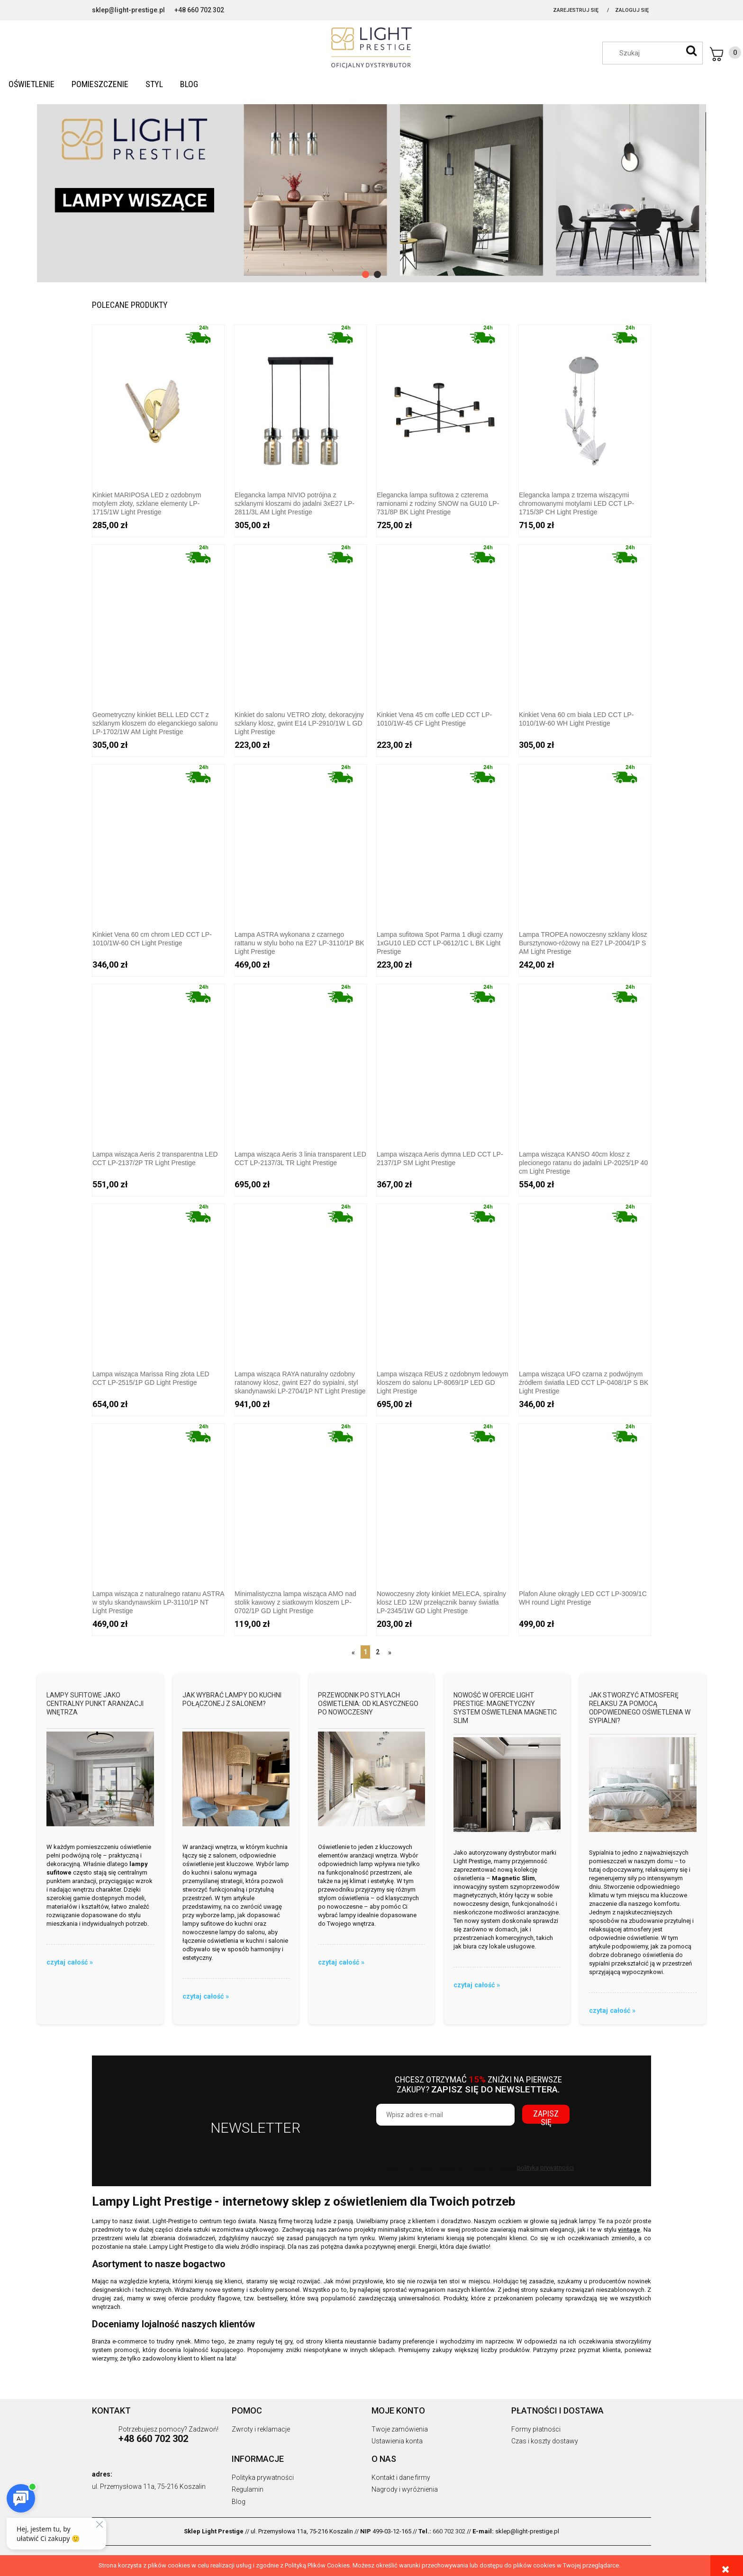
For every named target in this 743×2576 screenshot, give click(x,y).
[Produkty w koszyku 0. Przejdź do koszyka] (725, 54)
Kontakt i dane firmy (401, 2477)
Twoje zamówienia (400, 2429)
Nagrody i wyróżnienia (405, 2489)
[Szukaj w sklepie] (657, 53)
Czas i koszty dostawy (544, 2441)
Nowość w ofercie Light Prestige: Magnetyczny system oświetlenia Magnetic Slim (505, 1707)
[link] (371, 189)
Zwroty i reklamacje (261, 2429)
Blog (238, 2501)
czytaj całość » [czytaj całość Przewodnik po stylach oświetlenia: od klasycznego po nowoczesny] (341, 1962)
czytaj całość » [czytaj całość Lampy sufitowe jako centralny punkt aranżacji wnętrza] (69, 1962)
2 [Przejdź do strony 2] (378, 1652)
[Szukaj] (691, 50)
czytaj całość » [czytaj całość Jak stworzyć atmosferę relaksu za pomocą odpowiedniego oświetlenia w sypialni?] (612, 2010)
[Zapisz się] (546, 2114)
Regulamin (247, 2489)
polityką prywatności (545, 2167)
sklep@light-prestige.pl (128, 10)
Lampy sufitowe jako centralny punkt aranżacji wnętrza (95, 1703)
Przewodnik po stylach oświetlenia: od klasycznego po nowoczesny (368, 1703)
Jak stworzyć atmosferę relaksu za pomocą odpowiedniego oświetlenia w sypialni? (639, 1707)
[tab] (365, 274)
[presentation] (442, 2144)
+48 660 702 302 (199, 10)
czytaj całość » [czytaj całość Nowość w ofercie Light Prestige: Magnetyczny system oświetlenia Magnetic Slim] (476, 1985)
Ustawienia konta (397, 2441)
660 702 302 (449, 2531)
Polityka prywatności (263, 2477)
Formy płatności (536, 2429)
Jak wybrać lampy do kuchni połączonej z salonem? (231, 1699)
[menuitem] (31, 84)
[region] (371, 189)
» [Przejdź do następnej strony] (389, 1652)
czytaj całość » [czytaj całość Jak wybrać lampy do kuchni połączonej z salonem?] (205, 1996)
